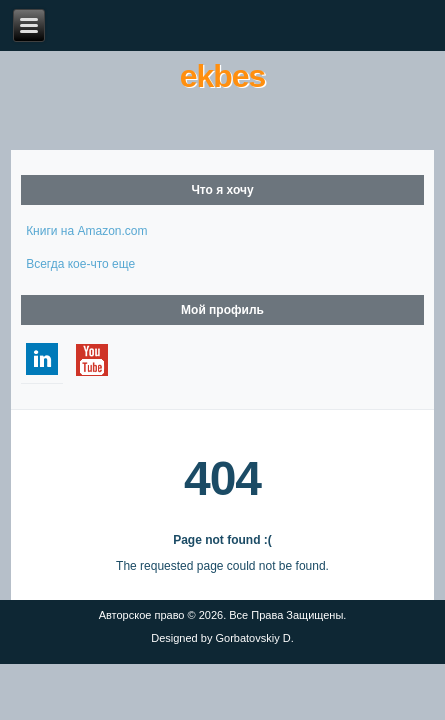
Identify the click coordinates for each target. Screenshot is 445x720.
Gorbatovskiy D (252, 638)
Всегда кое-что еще (80, 264)
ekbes (223, 76)
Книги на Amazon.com (86, 231)
